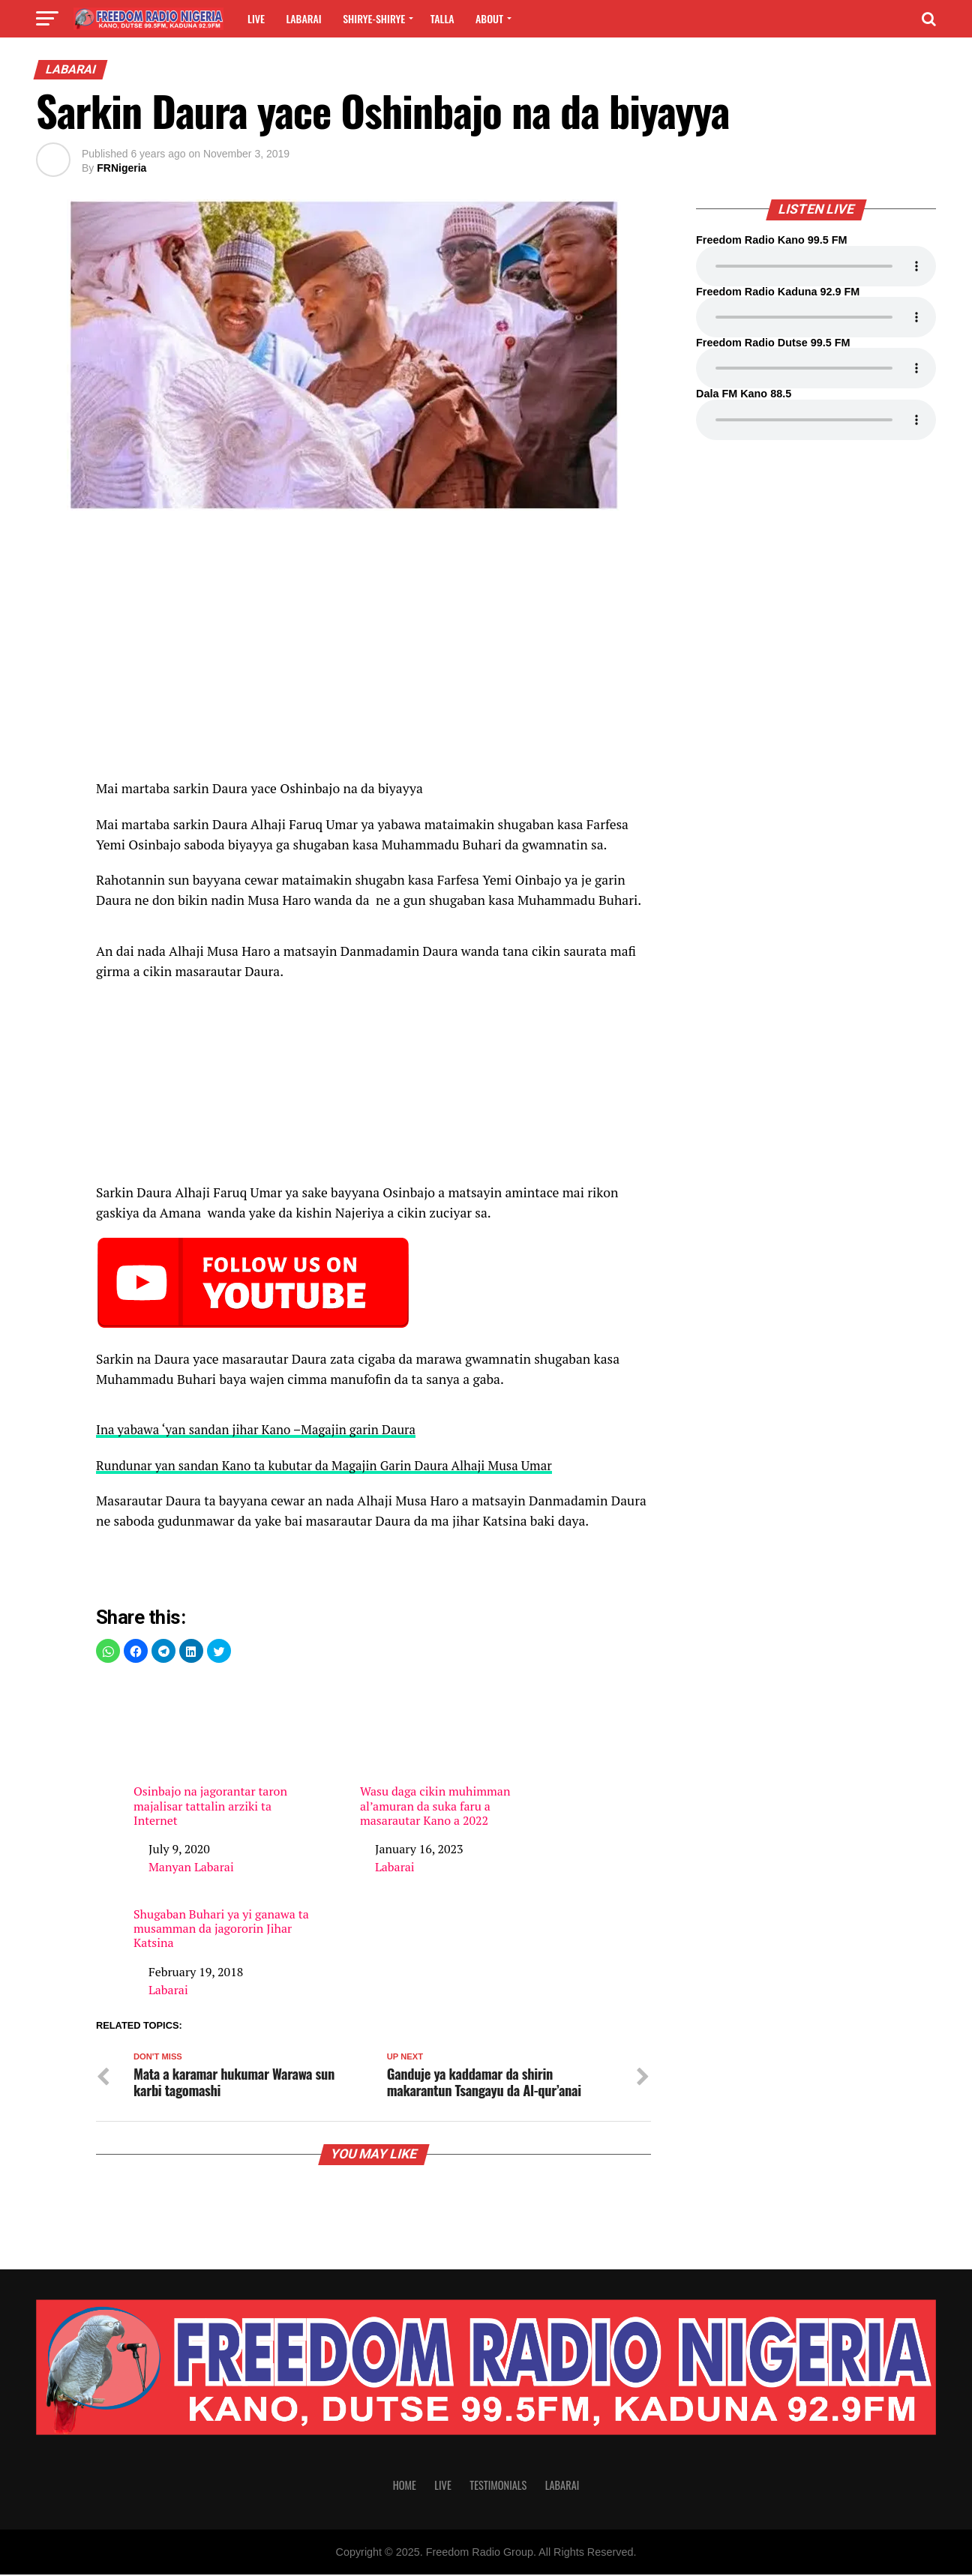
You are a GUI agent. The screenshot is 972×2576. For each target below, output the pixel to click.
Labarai (303, 18)
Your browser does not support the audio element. (816, 266)
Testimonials (498, 2486)
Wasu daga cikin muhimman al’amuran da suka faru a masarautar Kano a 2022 (448, 1753)
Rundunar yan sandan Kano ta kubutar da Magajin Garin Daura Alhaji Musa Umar (334, 1465)
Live (256, 18)
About (489, 18)
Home (404, 2486)
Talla (442, 18)
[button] (108, 1651)
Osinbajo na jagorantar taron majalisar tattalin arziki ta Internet (222, 1753)
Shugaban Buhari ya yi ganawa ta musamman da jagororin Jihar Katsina (221, 1929)
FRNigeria (121, 168)
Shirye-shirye (374, 18)
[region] (373, 653)
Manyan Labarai (191, 1867)
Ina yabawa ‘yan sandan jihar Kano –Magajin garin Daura (262, 1429)
